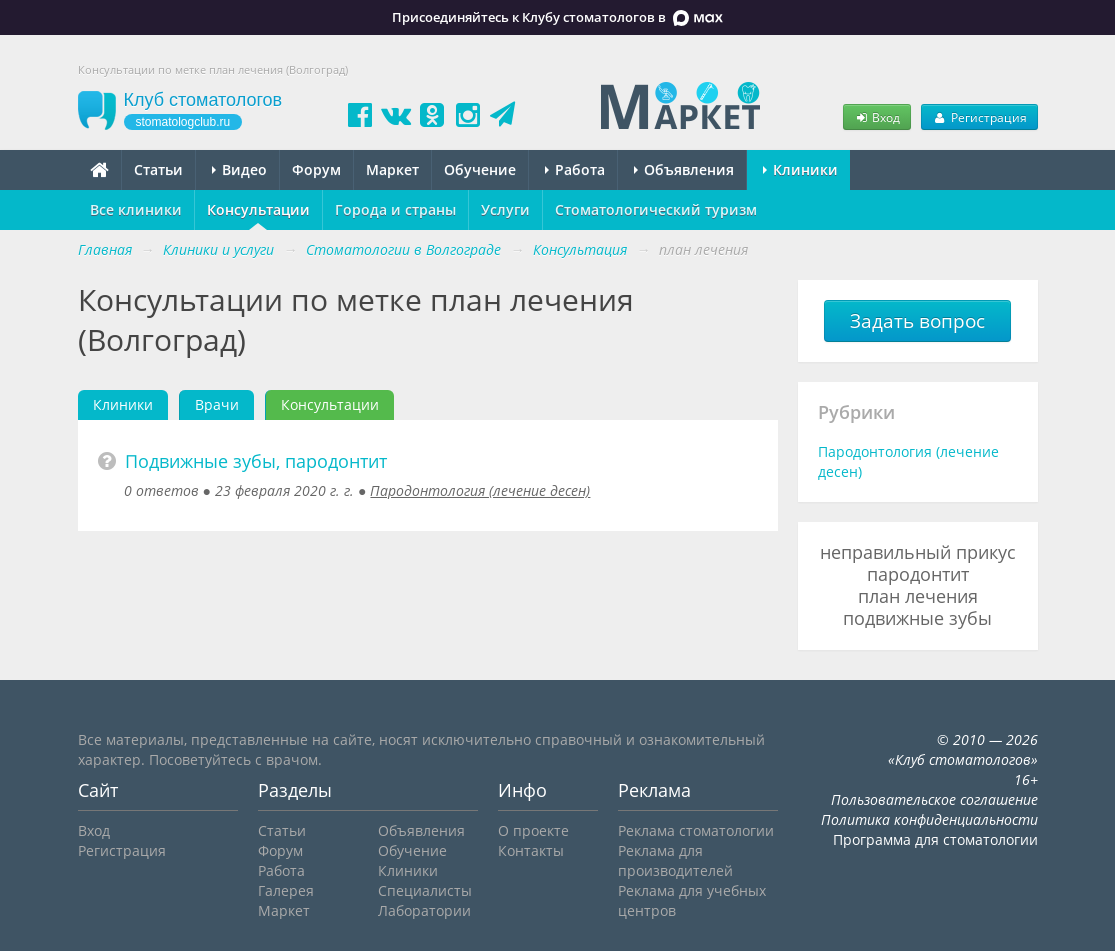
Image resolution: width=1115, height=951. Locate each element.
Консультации (258, 209)
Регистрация (979, 117)
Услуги (505, 209)
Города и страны (395, 209)
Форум (316, 169)
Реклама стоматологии (696, 830)
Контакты (531, 850)
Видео (239, 169)
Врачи (217, 404)
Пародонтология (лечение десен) (480, 490)
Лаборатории (424, 910)
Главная (105, 249)
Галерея (286, 890)
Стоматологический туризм (656, 209)
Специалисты (425, 890)
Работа (575, 169)
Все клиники (136, 209)
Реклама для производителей (675, 860)
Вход (877, 117)
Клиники (800, 169)
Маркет (392, 169)
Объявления (684, 169)
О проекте (533, 830)
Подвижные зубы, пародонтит (256, 461)
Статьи (158, 169)
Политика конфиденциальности (929, 819)
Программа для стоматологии (935, 839)
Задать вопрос (917, 321)
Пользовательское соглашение (934, 799)
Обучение (480, 169)
